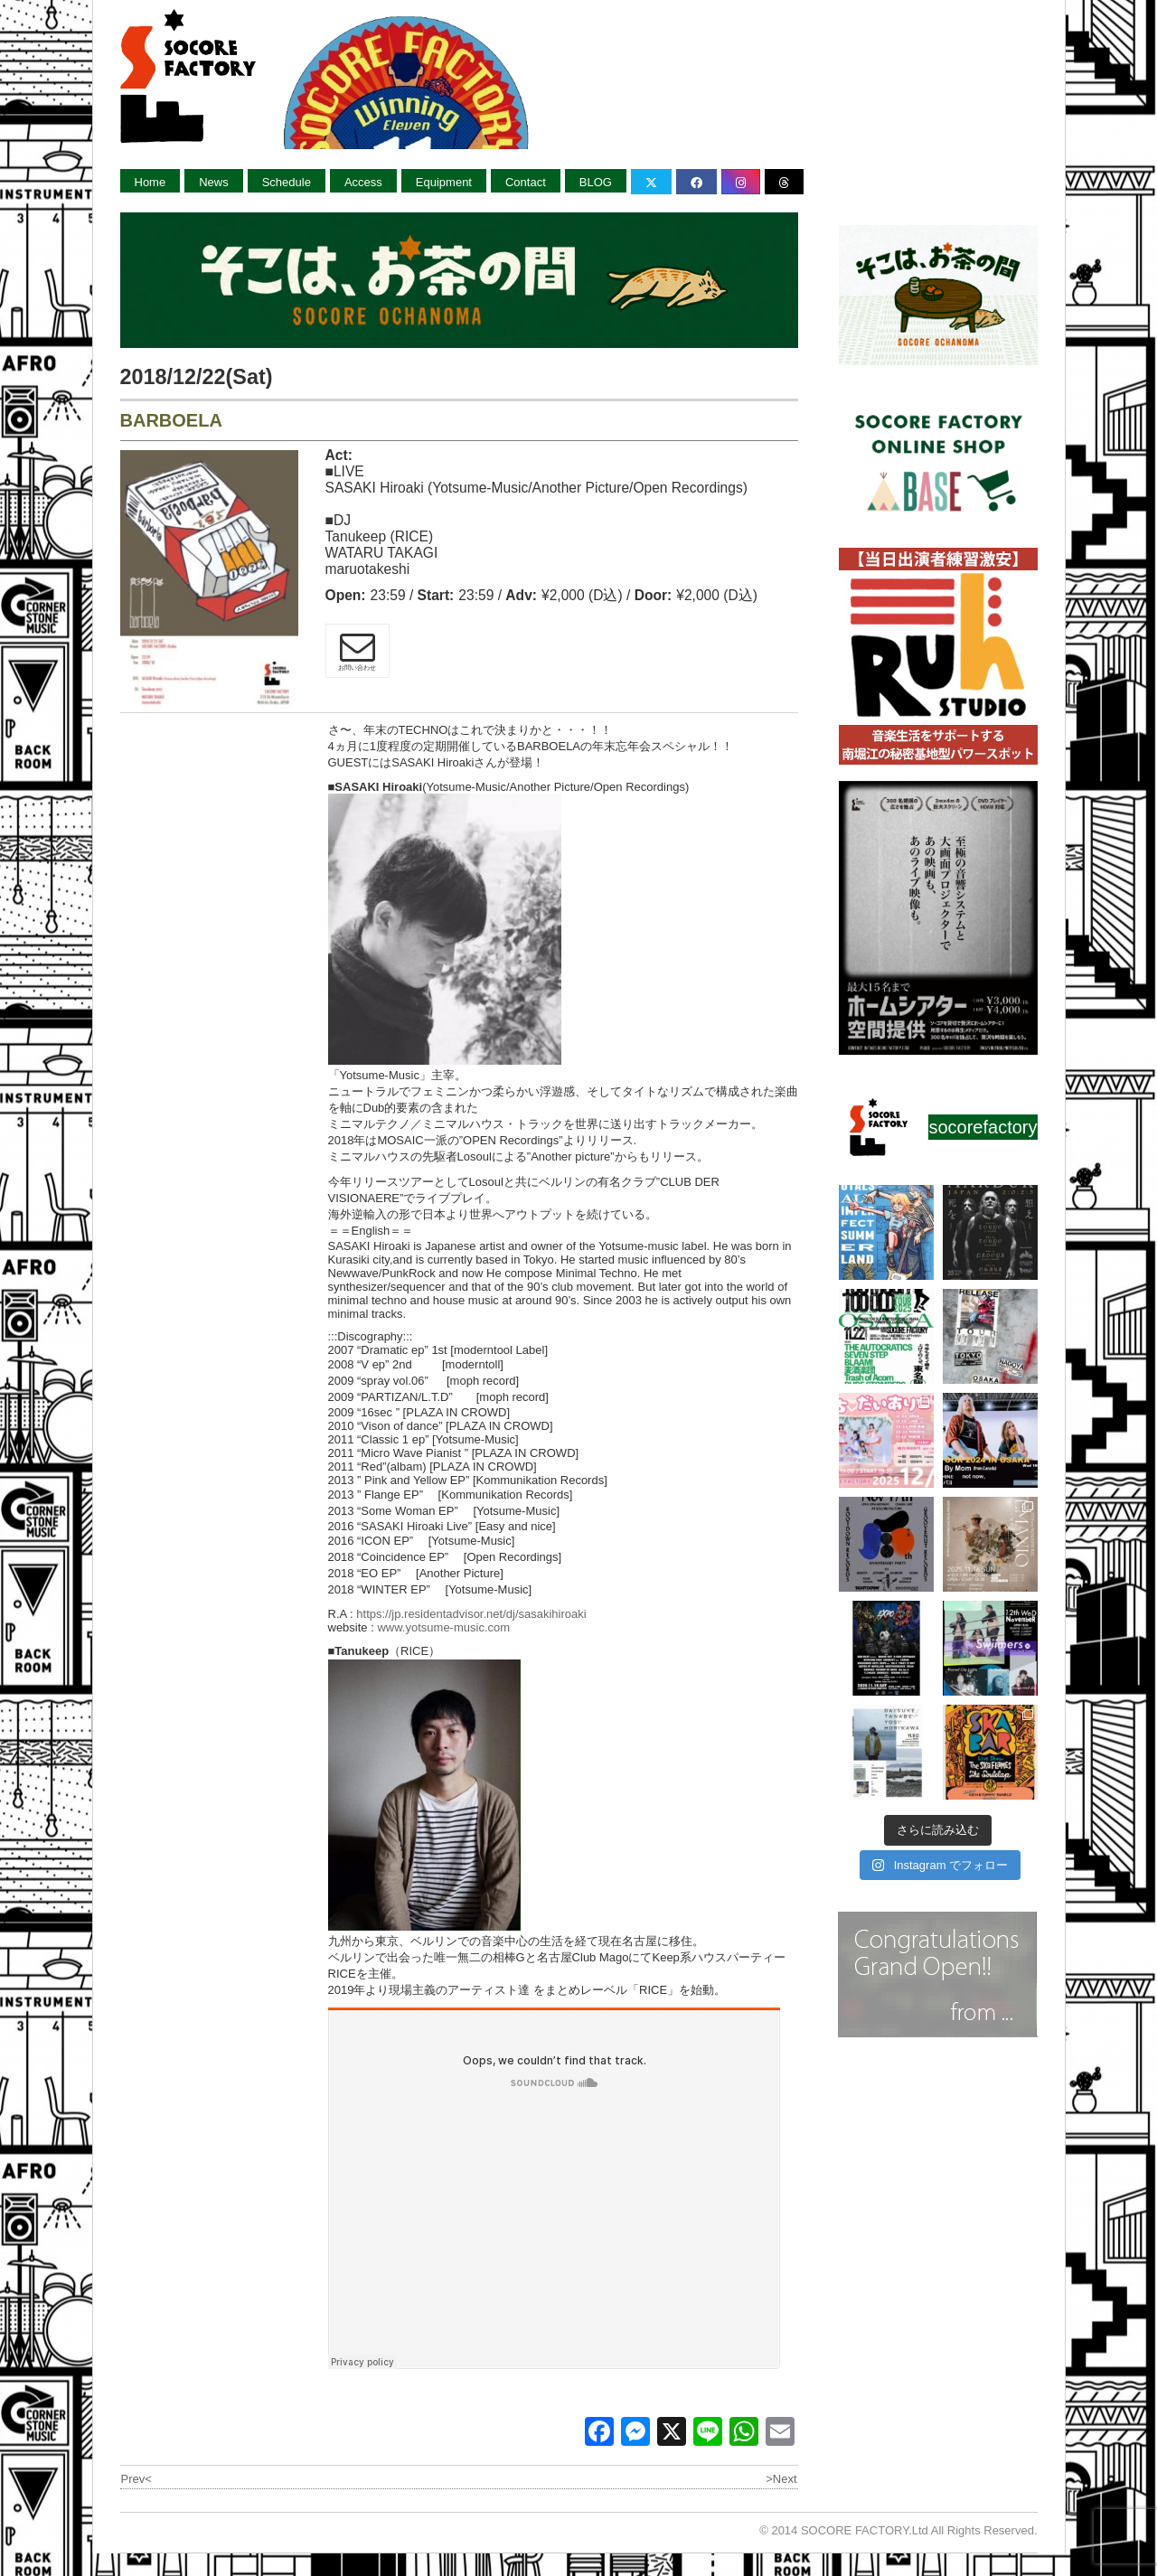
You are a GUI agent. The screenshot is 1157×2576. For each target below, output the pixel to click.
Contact (525, 182)
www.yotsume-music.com (443, 1627)
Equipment (444, 182)
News (214, 182)
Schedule (286, 182)
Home (150, 182)
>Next (781, 2479)
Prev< (136, 2479)
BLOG (595, 182)
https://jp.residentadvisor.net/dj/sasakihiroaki (471, 1614)
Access (363, 182)
